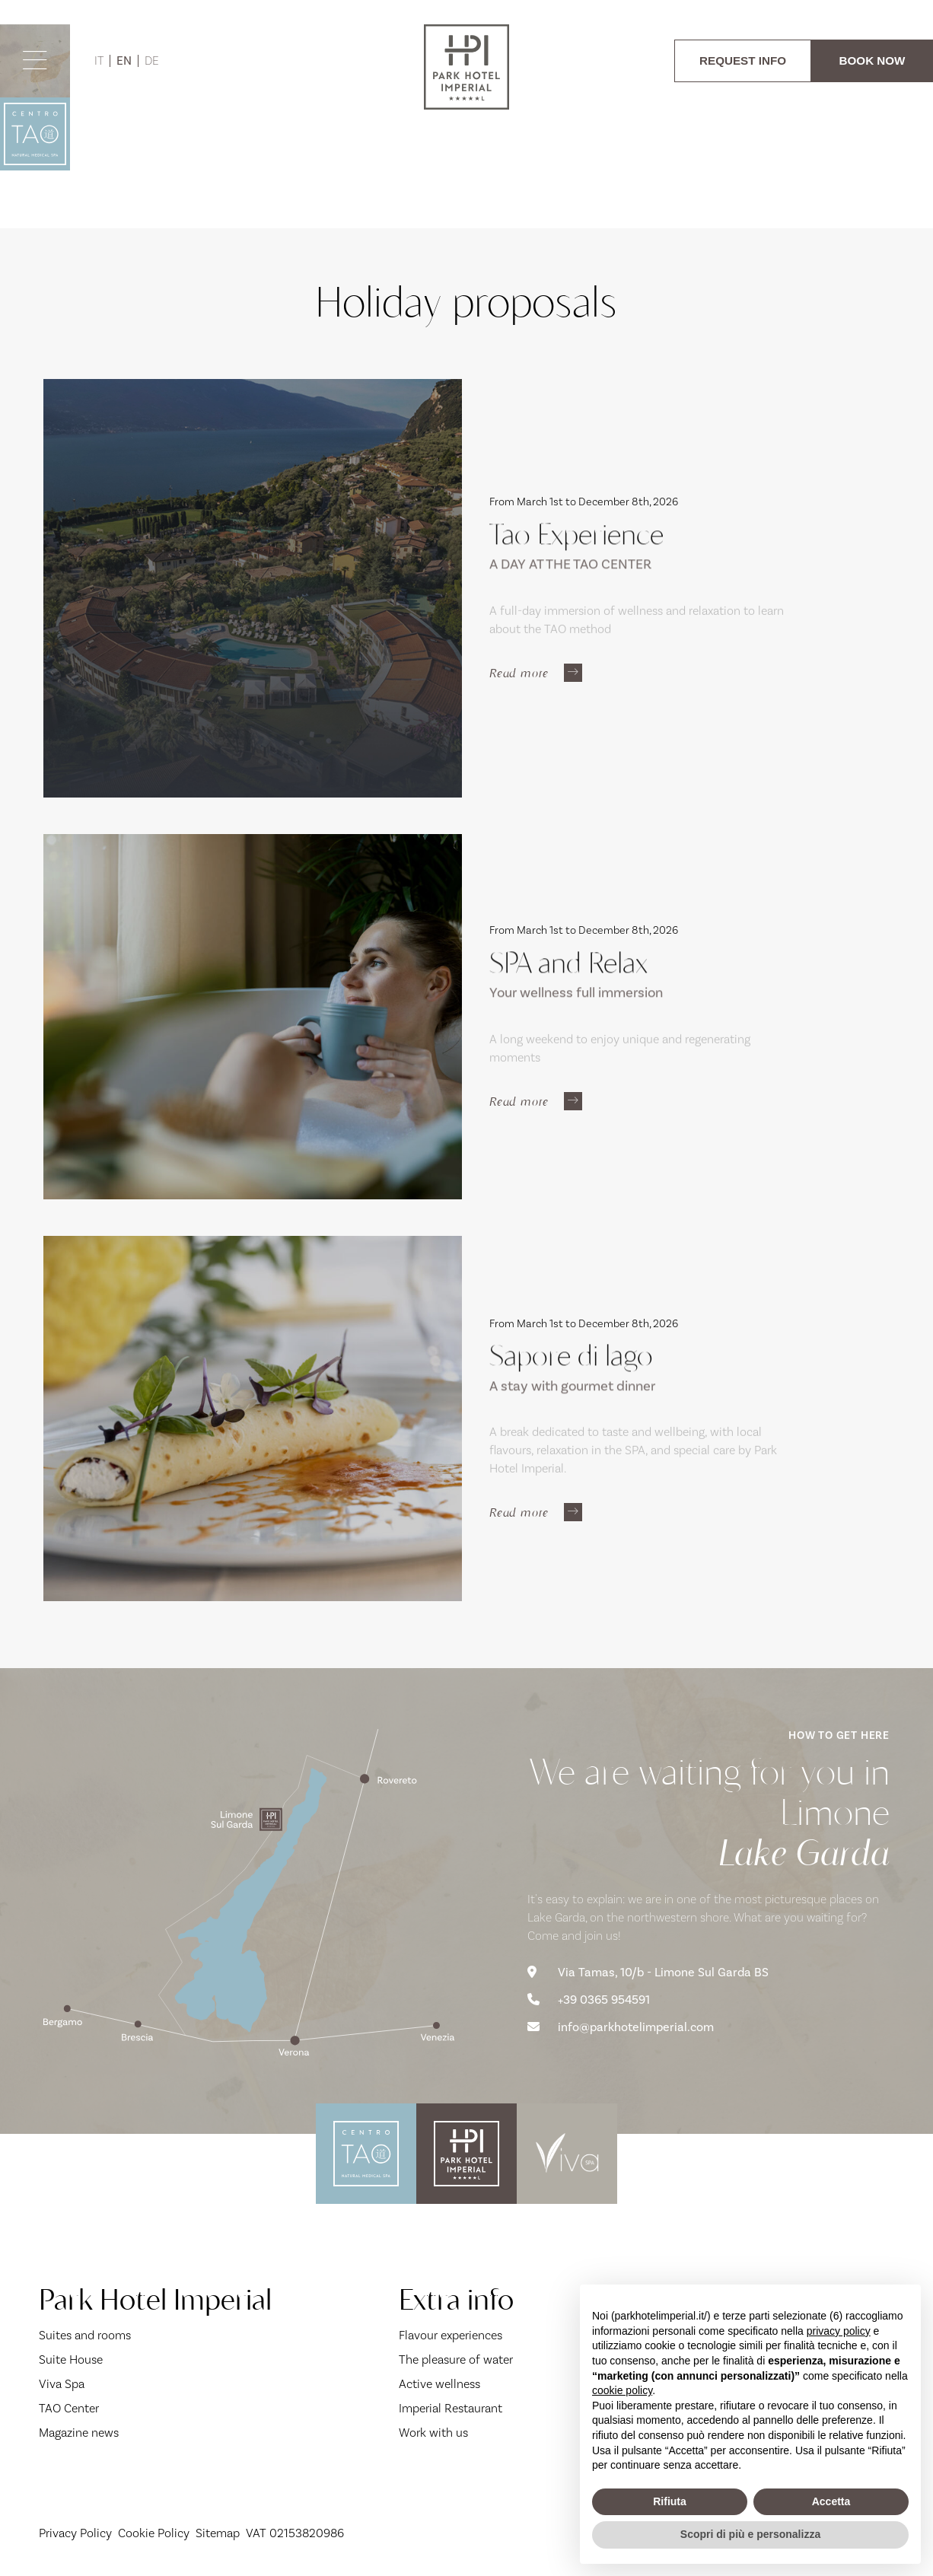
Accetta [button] (831, 2501)
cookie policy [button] (622, 2390)
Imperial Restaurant (450, 2408)
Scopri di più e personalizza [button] (750, 2534)
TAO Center (69, 2408)
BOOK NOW (872, 60)
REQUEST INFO (742, 60)
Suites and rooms (85, 2335)
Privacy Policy (75, 2533)
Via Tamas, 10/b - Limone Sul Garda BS (648, 1972)
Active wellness (439, 2384)
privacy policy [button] (839, 2331)
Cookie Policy (153, 2533)
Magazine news (79, 2433)
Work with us (433, 2433)
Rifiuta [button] (669, 2501)
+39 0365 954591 (588, 2000)
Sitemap (218, 2533)
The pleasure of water (456, 2359)
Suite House (71, 2359)
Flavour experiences (450, 2335)
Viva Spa (61, 2384)
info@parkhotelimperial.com (620, 2027)
